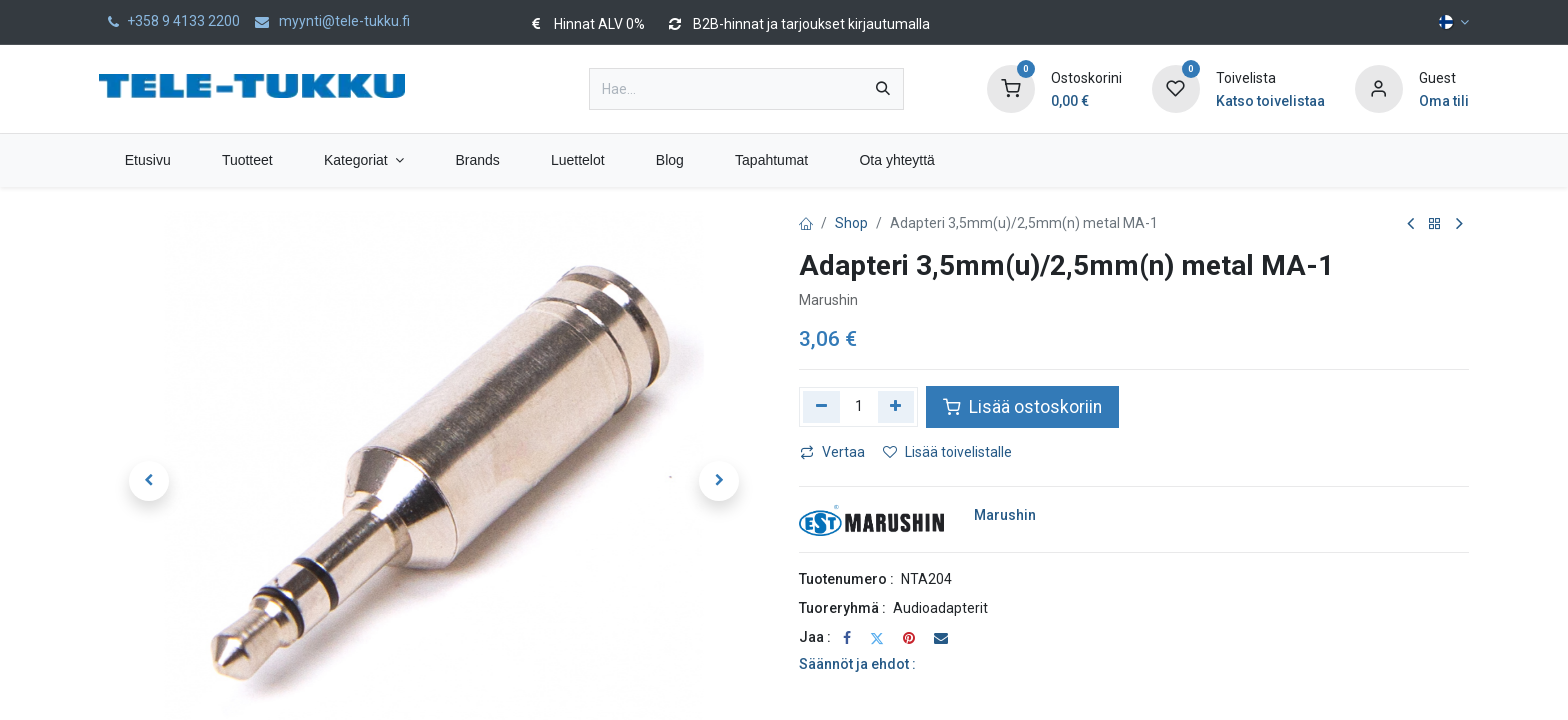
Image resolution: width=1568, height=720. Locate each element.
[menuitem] (147, 160)
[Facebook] (847, 638)
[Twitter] (877, 638)
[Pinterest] (909, 638)
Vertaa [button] (832, 452)
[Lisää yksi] (896, 407)
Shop (851, 223)
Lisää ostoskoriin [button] (1022, 407)
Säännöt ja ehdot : (857, 664)
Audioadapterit (940, 608)
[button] (149, 481)
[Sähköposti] (941, 638)
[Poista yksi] (821, 407)
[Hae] (883, 89)
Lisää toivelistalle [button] (947, 452)
